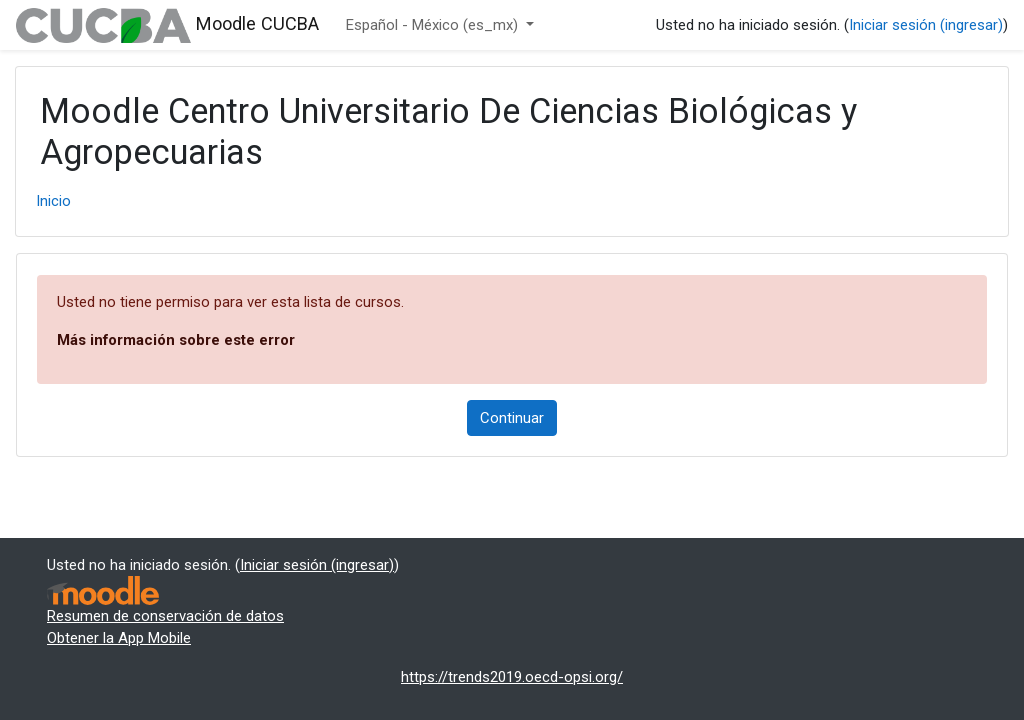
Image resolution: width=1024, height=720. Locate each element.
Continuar (512, 418)
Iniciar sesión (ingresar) (926, 25)
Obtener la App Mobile (119, 638)
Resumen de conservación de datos (165, 616)
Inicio (53, 201)
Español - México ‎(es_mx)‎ (434, 25)
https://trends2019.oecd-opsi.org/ (512, 677)
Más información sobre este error (176, 340)
